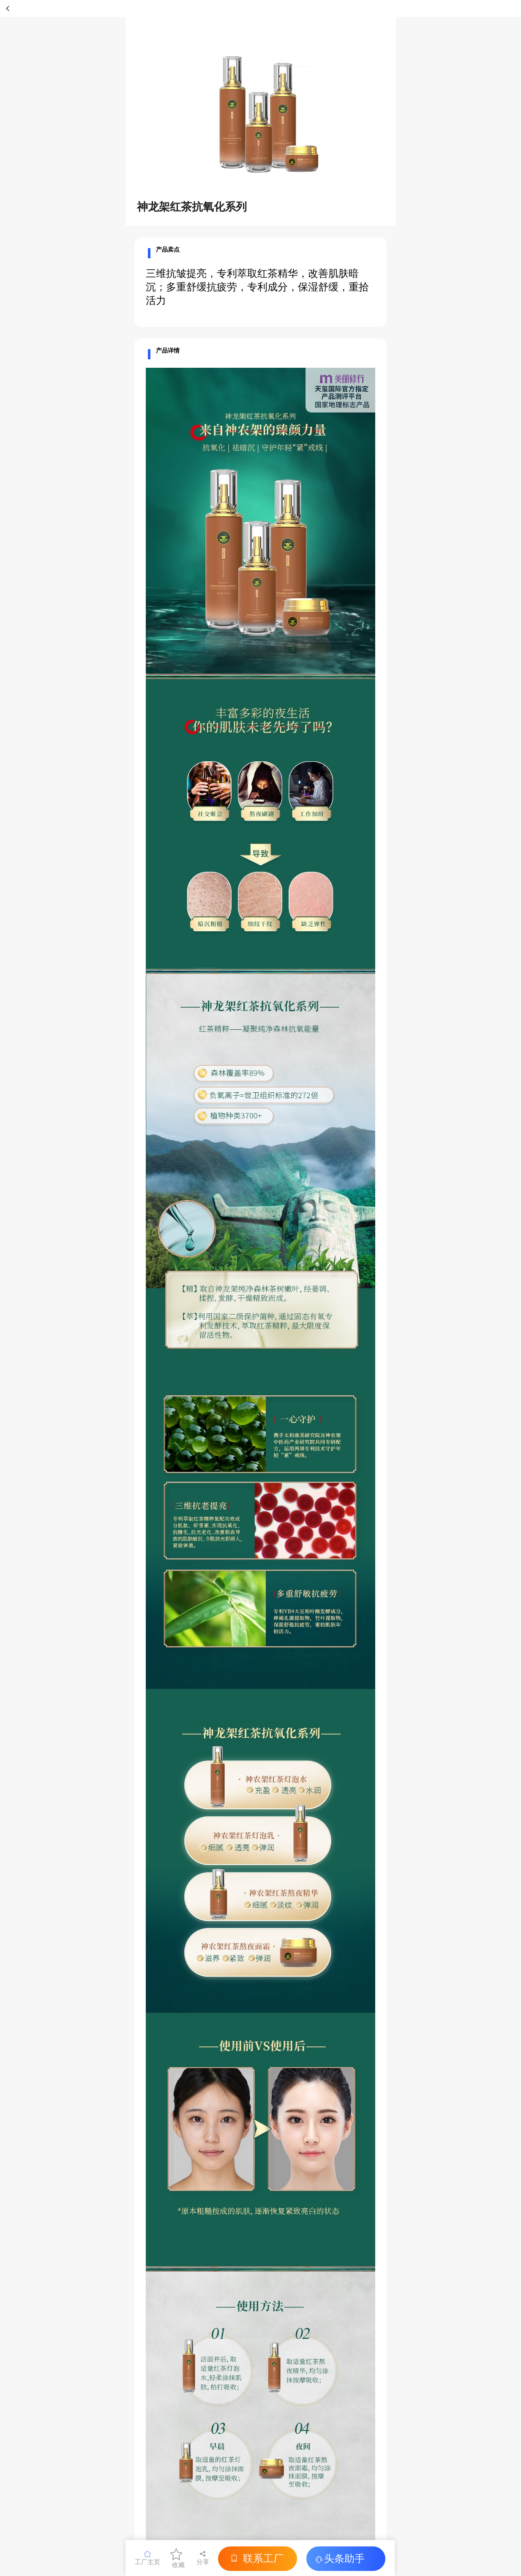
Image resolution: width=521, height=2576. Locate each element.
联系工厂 (255, 2558)
